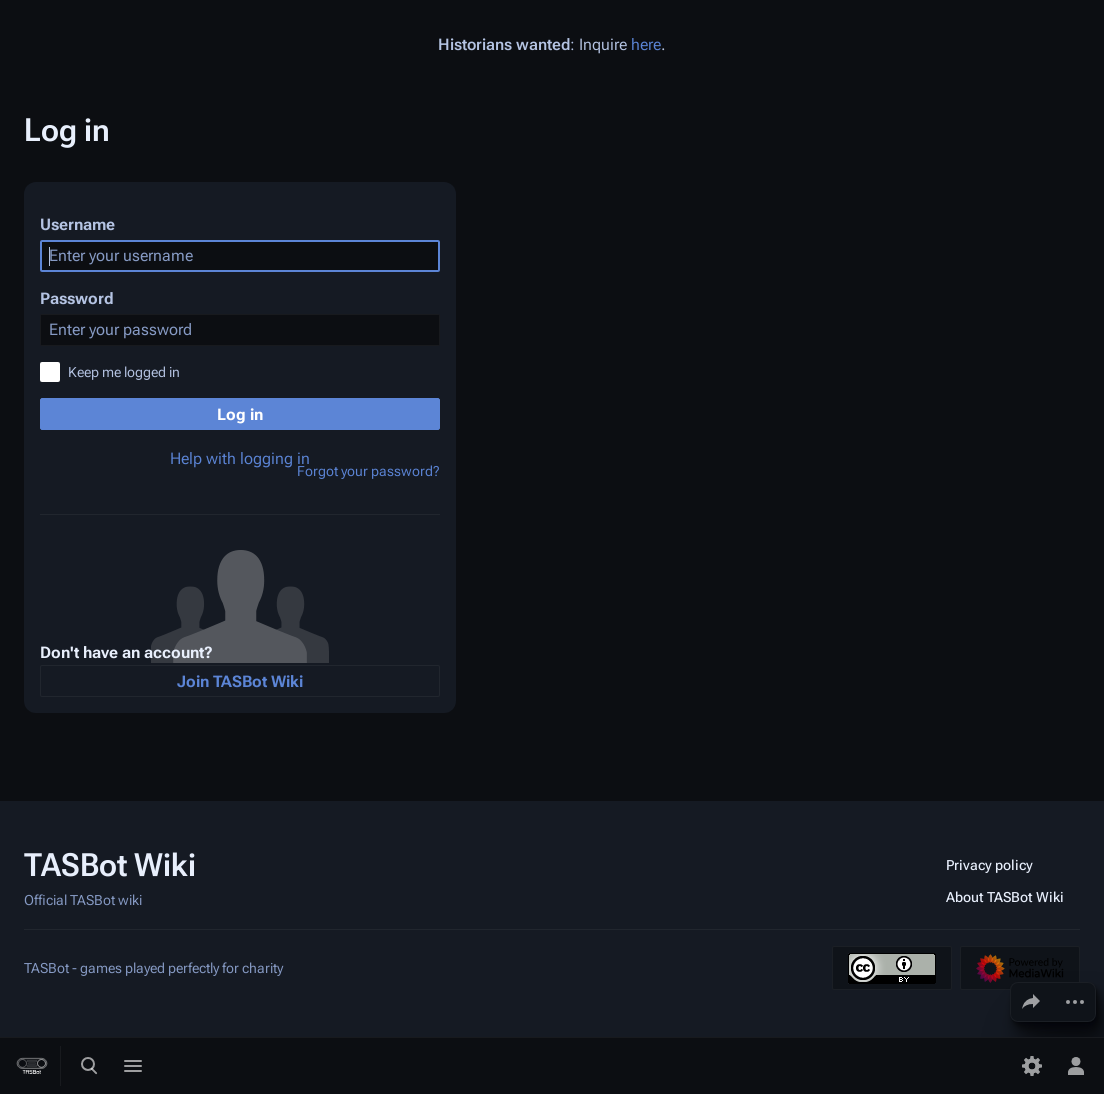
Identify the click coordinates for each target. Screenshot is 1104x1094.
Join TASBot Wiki (240, 681)
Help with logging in (240, 458)
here (646, 44)
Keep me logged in (124, 372)
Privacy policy (989, 865)
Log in (240, 414)
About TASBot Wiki (1005, 897)
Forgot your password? (368, 471)
